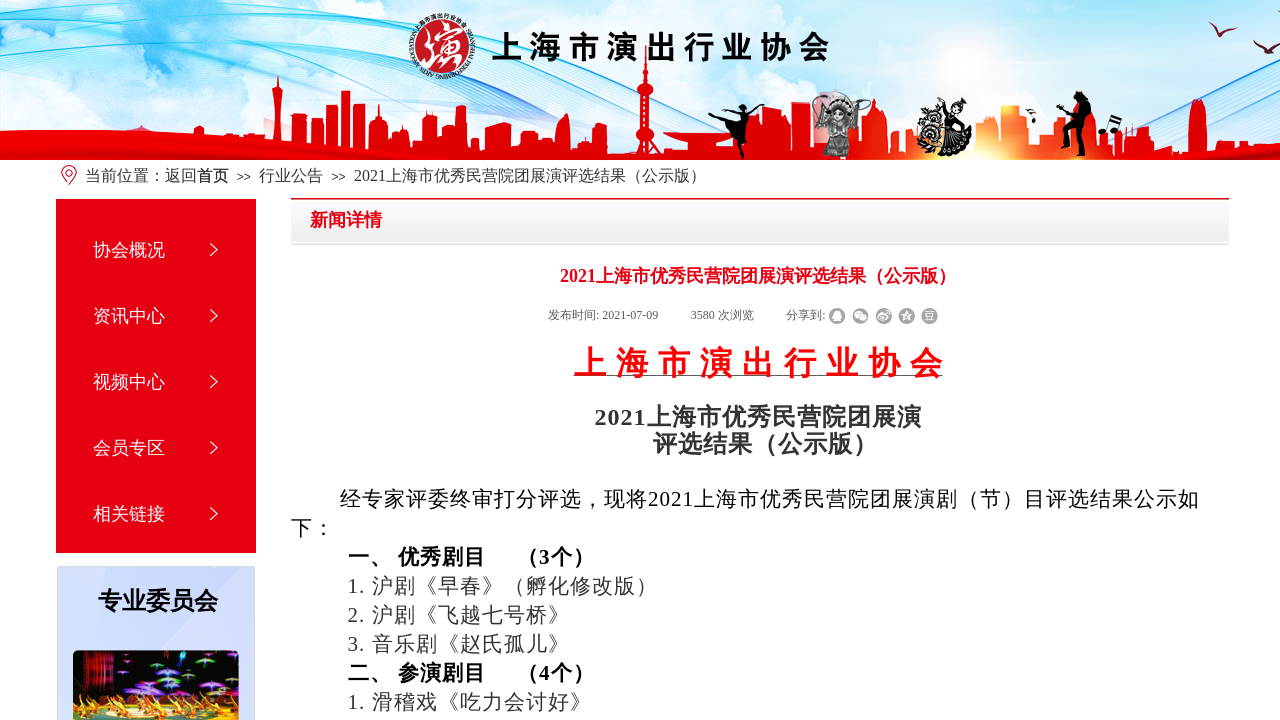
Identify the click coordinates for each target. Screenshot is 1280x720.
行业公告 (291, 175)
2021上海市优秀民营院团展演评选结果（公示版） (530, 175)
